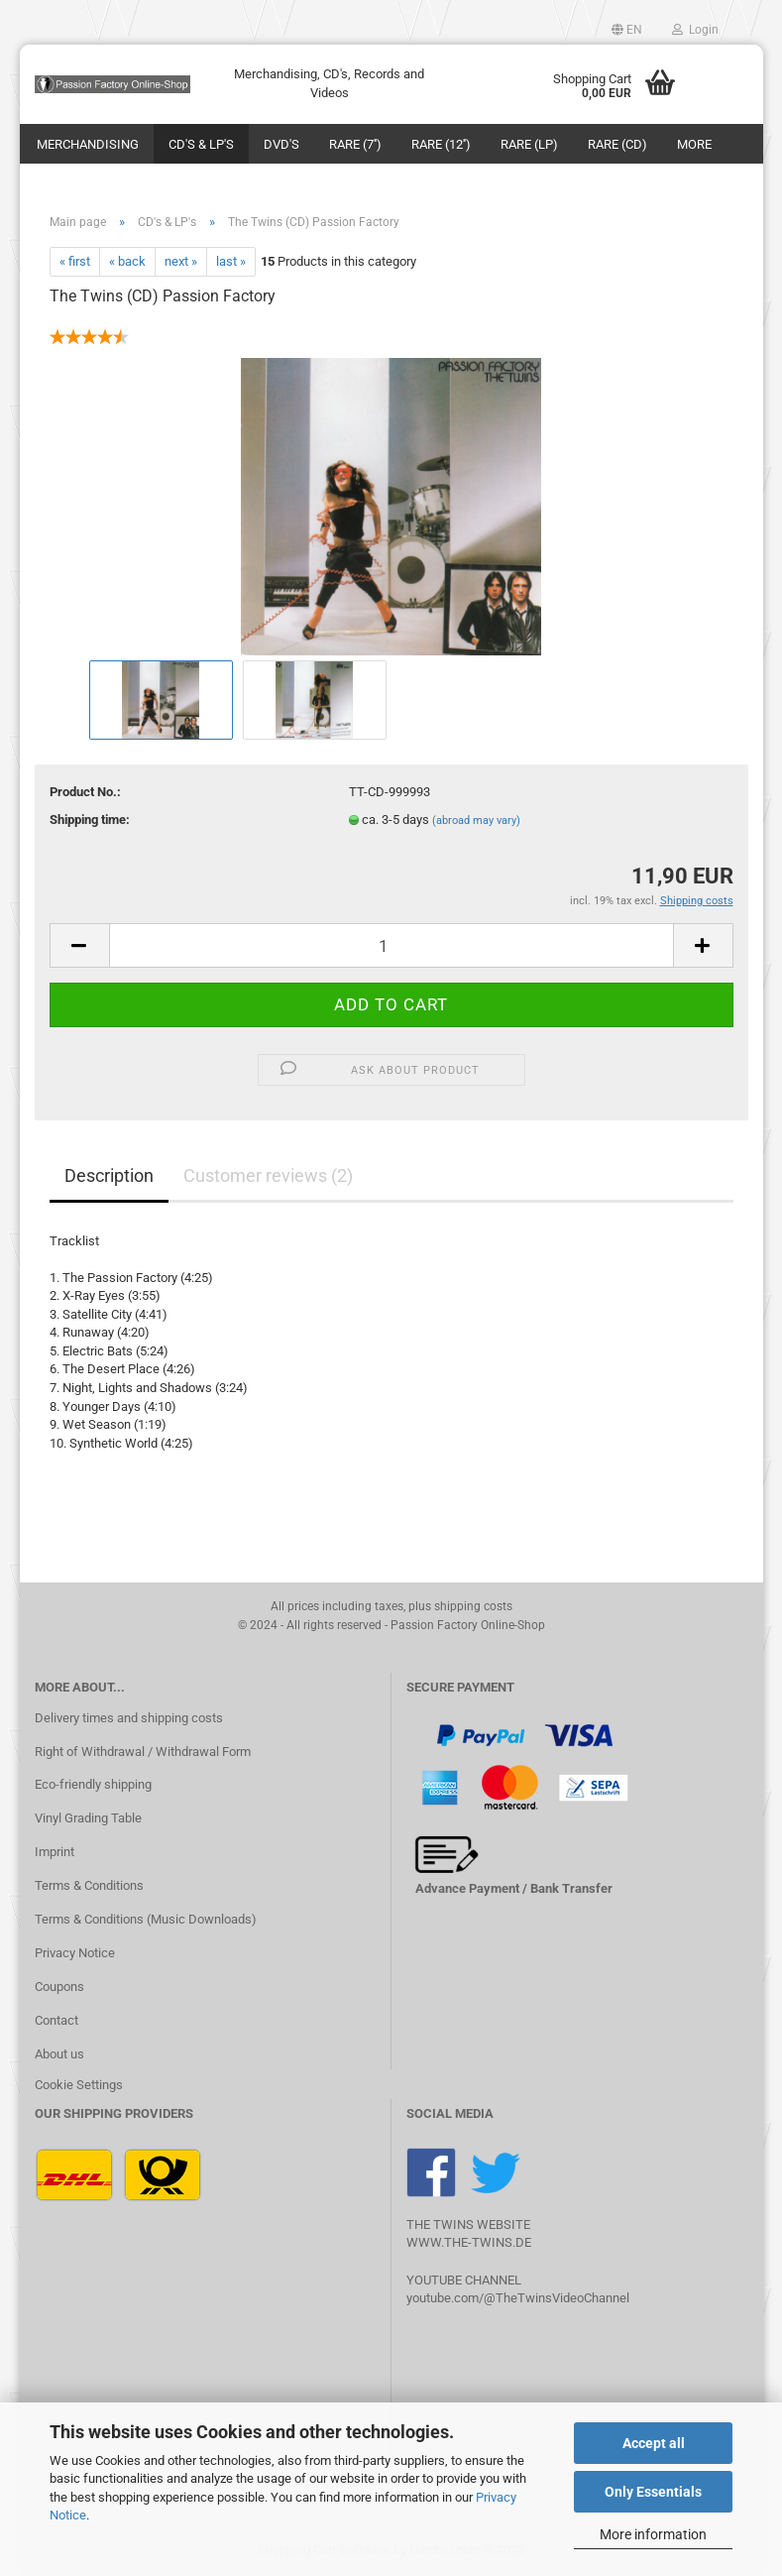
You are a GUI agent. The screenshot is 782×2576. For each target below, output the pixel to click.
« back (127, 261)
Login (695, 30)
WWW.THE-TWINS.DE (468, 2242)
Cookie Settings (79, 2084)
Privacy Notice (75, 1952)
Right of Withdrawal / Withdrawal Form (143, 1751)
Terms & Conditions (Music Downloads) (146, 1919)
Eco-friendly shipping (93, 1784)
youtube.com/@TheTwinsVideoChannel (517, 2297)
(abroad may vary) (476, 820)
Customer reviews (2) (268, 1175)
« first (74, 261)
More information (653, 2534)
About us (59, 2054)
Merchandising (88, 144)
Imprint (54, 1851)
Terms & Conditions (89, 1885)
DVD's (281, 144)
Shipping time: (90, 819)
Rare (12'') (441, 144)
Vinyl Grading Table (88, 1818)
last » (231, 261)
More (694, 144)
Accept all (653, 2443)
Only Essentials (653, 2492)
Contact (56, 2020)
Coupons (59, 1986)
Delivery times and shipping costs (129, 1717)
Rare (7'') (355, 144)
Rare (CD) (617, 144)
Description (109, 1175)
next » (181, 261)
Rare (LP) (529, 144)
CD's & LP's (201, 144)
